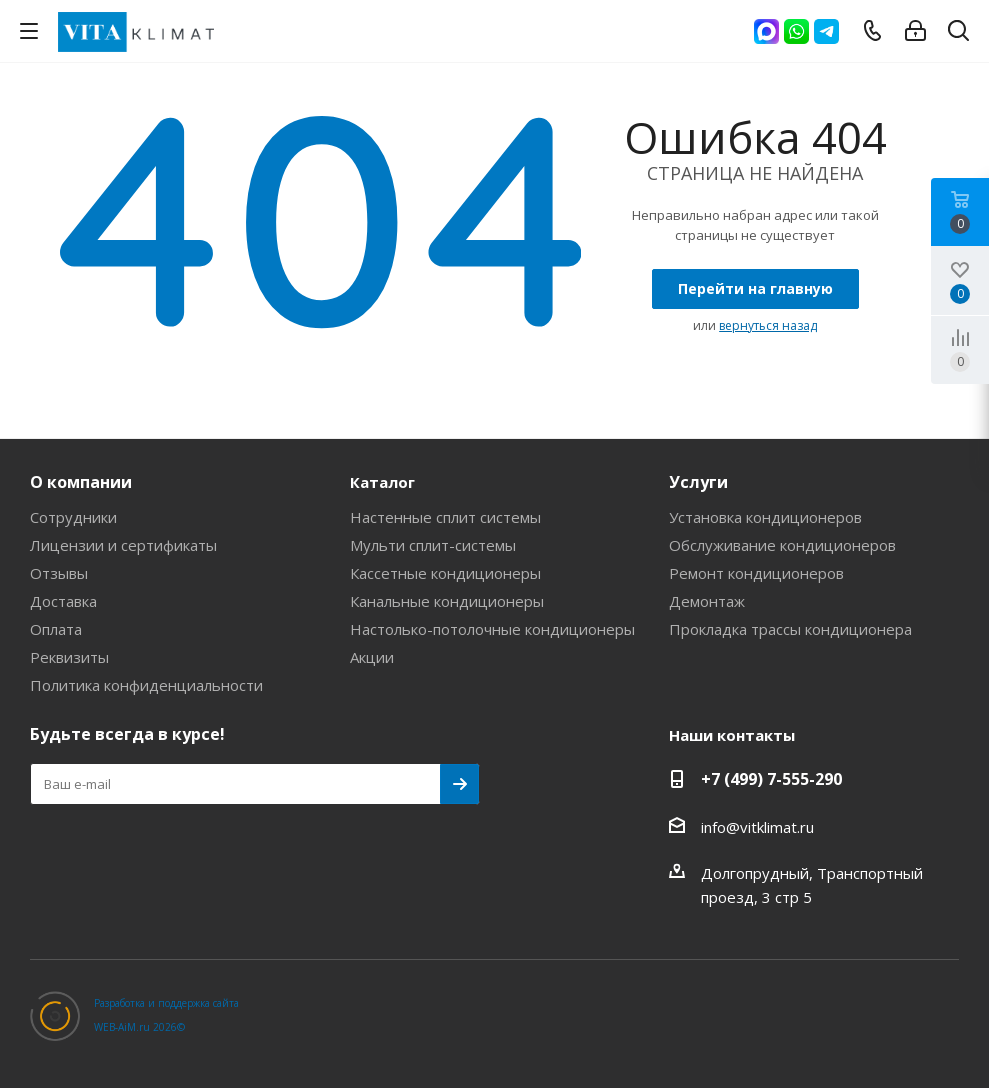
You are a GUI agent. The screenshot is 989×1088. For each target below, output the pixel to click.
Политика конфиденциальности (146, 685)
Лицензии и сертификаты (123, 545)
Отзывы (59, 573)
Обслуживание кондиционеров (782, 545)
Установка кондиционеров (765, 517)
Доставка (63, 601)
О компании (81, 482)
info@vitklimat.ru (757, 827)
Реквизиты (69, 657)
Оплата (56, 629)
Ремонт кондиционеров (756, 573)
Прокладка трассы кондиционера (790, 629)
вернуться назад (768, 325)
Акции (372, 657)
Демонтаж (707, 601)
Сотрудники (73, 517)
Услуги (698, 482)
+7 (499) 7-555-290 (771, 779)
